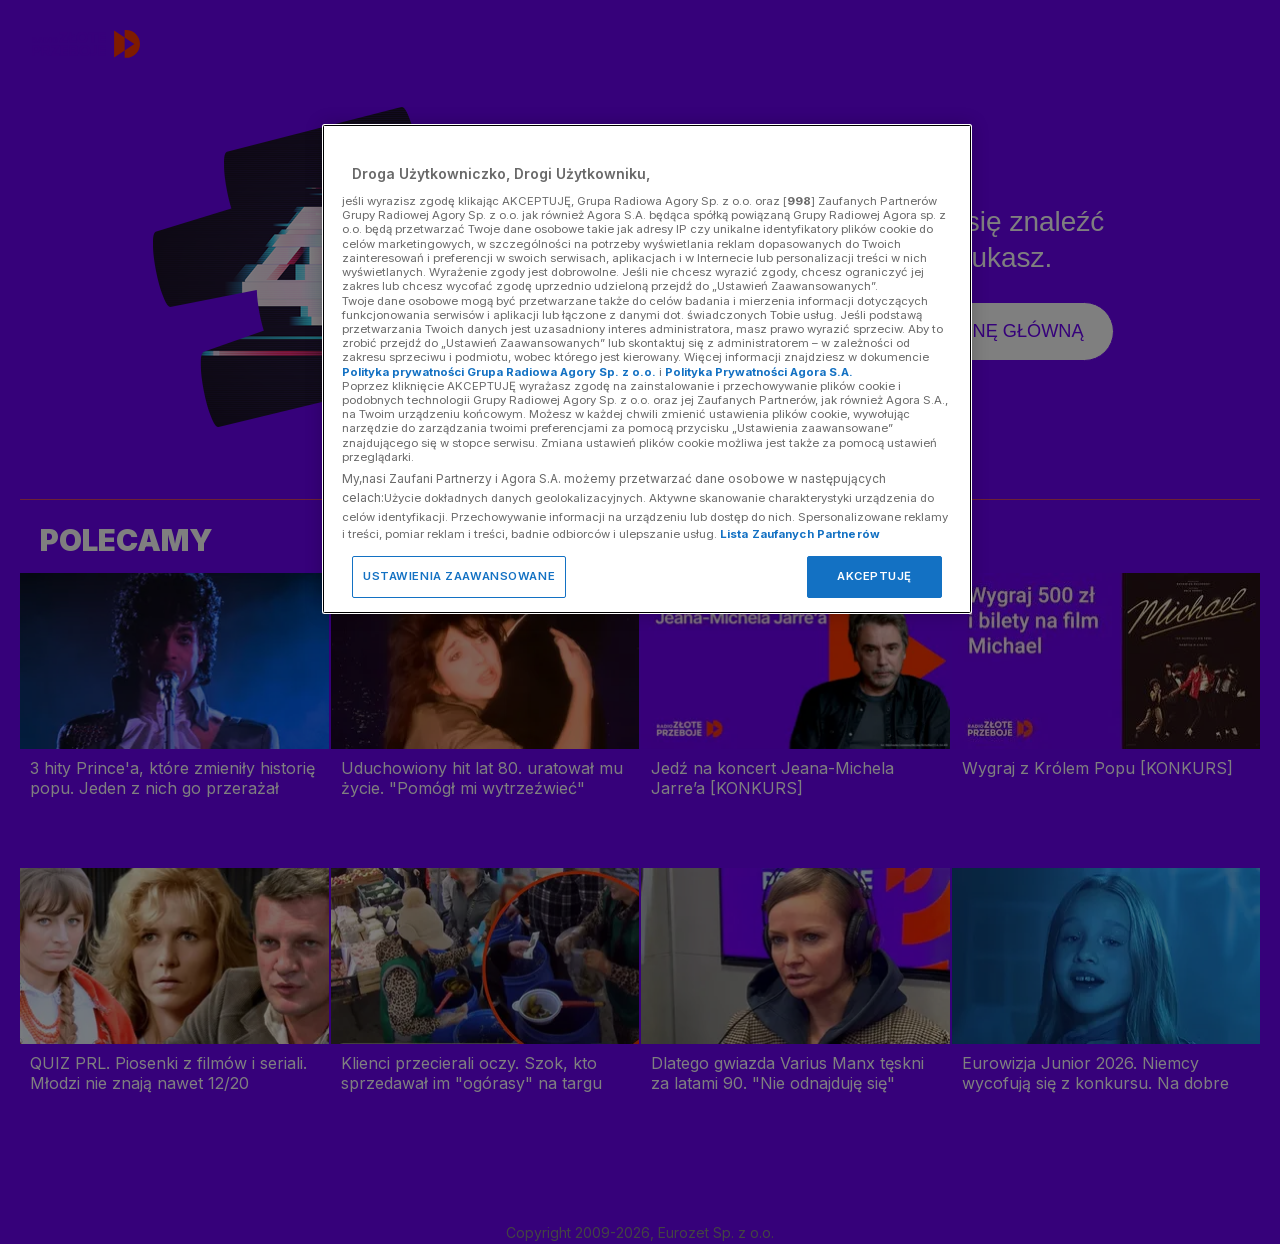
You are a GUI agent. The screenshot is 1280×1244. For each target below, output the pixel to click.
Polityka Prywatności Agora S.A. (759, 372)
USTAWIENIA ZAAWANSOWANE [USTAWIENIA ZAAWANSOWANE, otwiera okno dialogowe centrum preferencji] (459, 576)
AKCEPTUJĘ (874, 576)
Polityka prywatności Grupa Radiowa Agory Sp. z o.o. (499, 372)
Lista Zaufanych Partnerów (800, 534)
